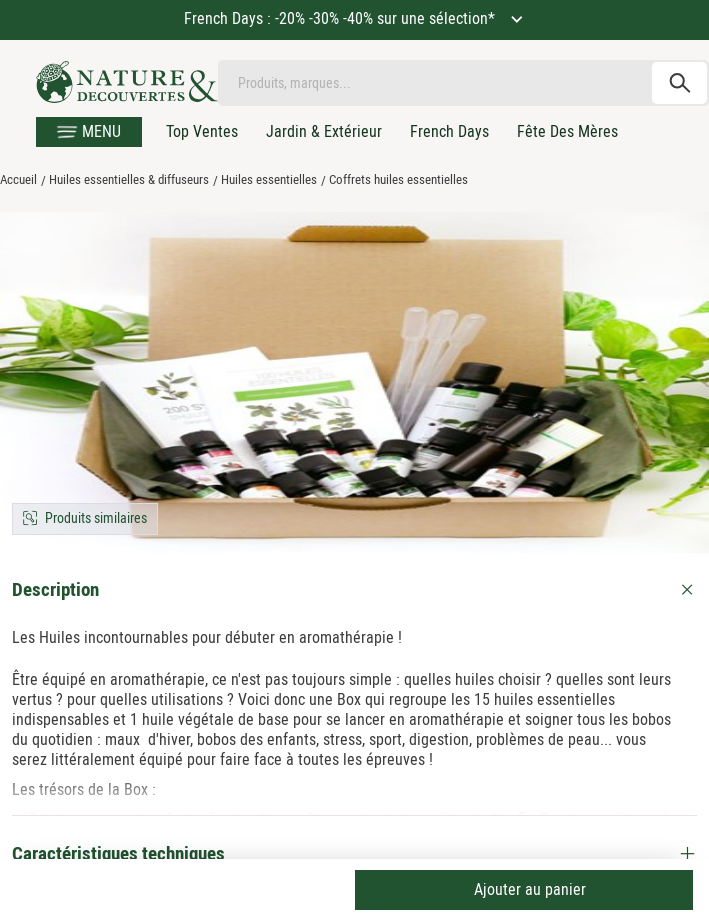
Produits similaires (96, 518)
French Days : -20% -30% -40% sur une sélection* (341, 18)
